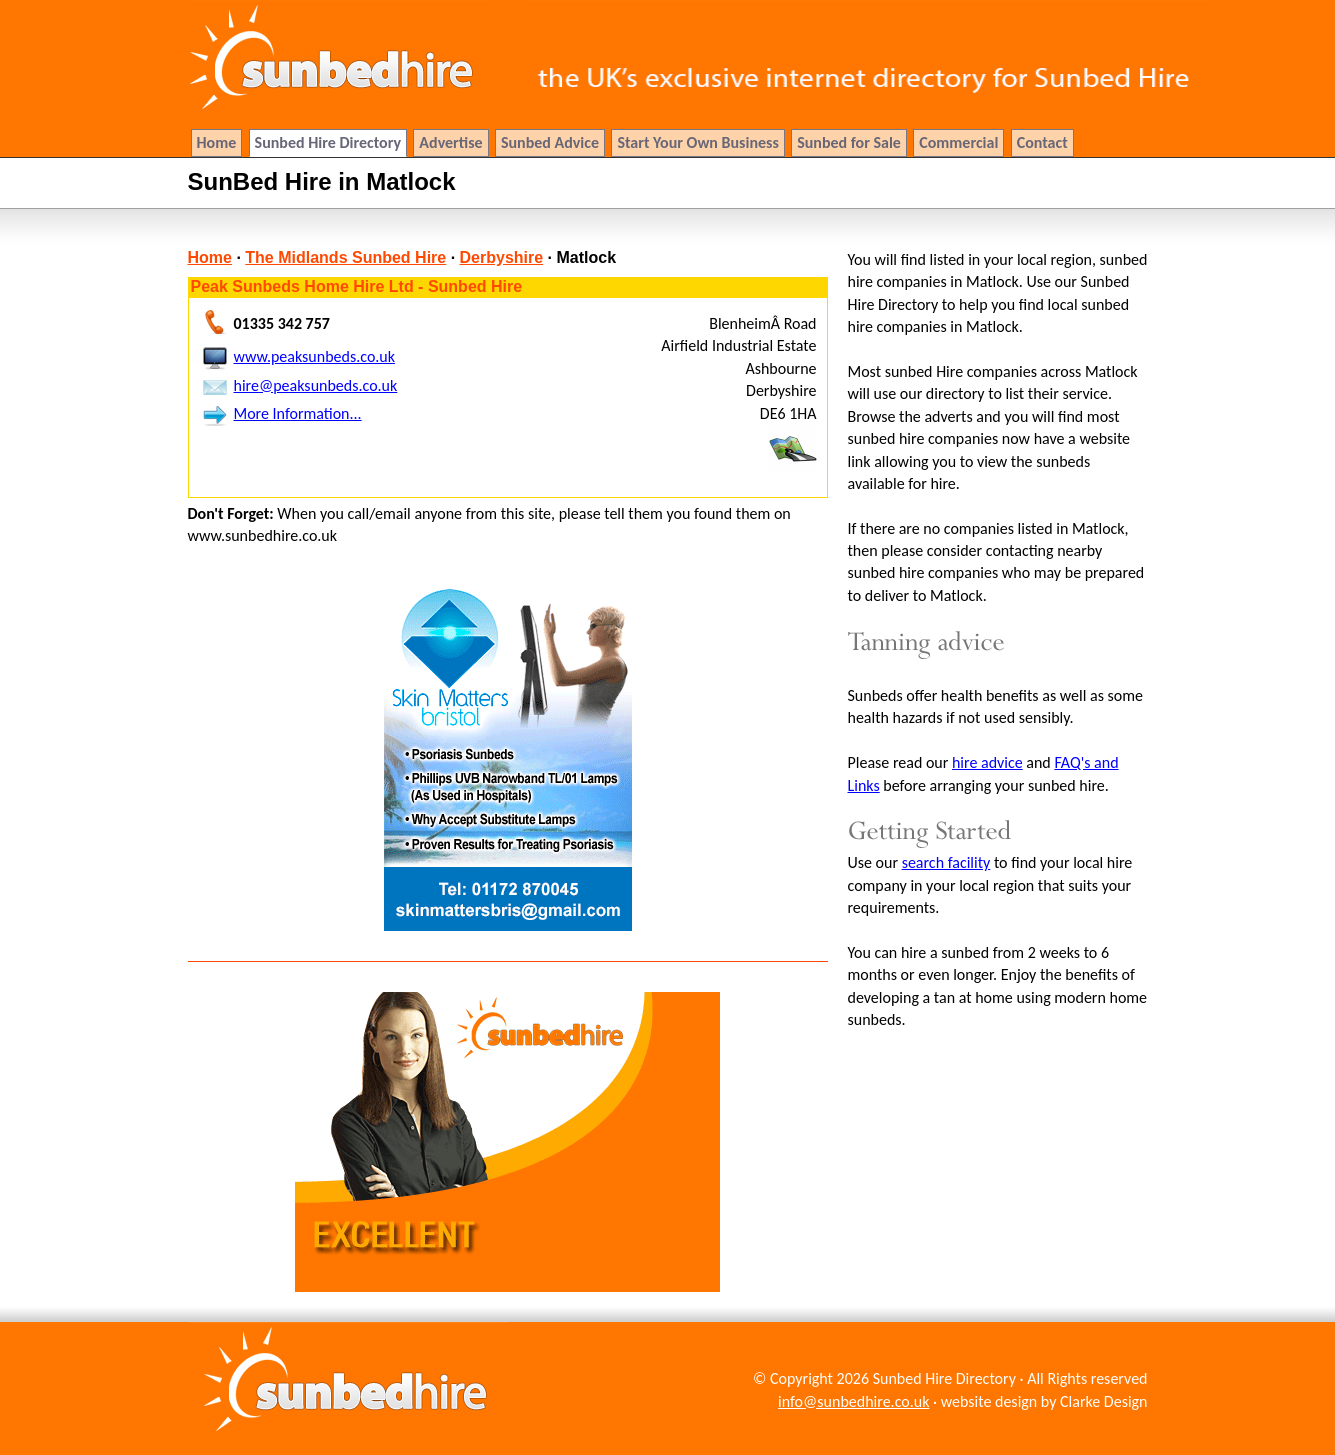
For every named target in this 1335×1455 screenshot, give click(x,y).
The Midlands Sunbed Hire (345, 257)
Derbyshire (502, 257)
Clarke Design (1103, 1401)
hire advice (987, 762)
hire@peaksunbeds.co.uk (316, 385)
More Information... (298, 413)
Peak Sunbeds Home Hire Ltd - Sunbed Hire (357, 286)
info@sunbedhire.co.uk (853, 1401)
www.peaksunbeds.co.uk (315, 356)
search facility (946, 862)
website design (989, 1401)
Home (210, 257)
